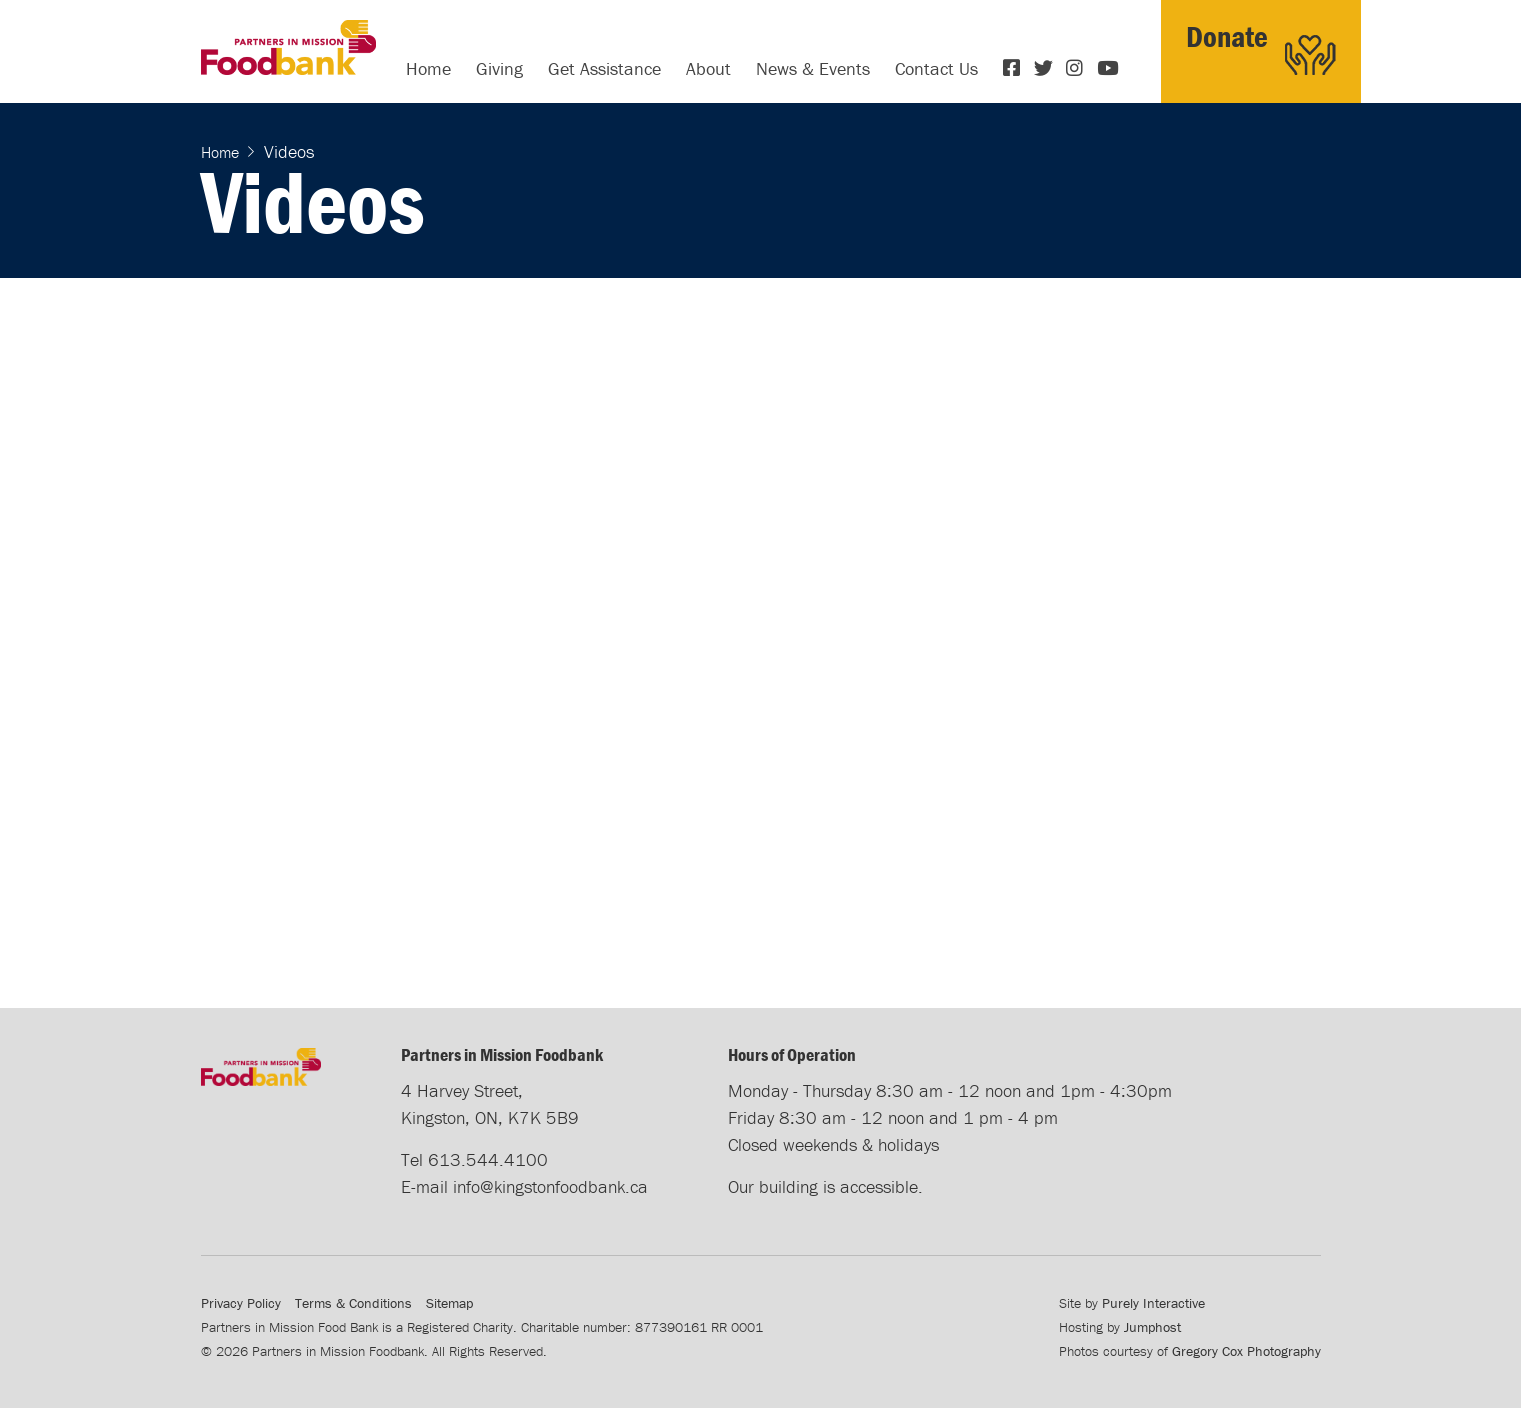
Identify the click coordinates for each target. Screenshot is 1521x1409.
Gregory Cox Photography (1246, 1351)
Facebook (1014, 68)
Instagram (1077, 68)
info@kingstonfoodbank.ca (550, 1186)
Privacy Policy (241, 1303)
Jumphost (1152, 1327)
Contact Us (936, 68)
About (708, 68)
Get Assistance (604, 68)
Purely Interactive (1153, 1303)
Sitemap (449, 1303)
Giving (499, 68)
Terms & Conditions (353, 1303)
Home (428, 68)
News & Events (813, 68)
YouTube (1108, 68)
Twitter (1045, 68)
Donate (1227, 36)
